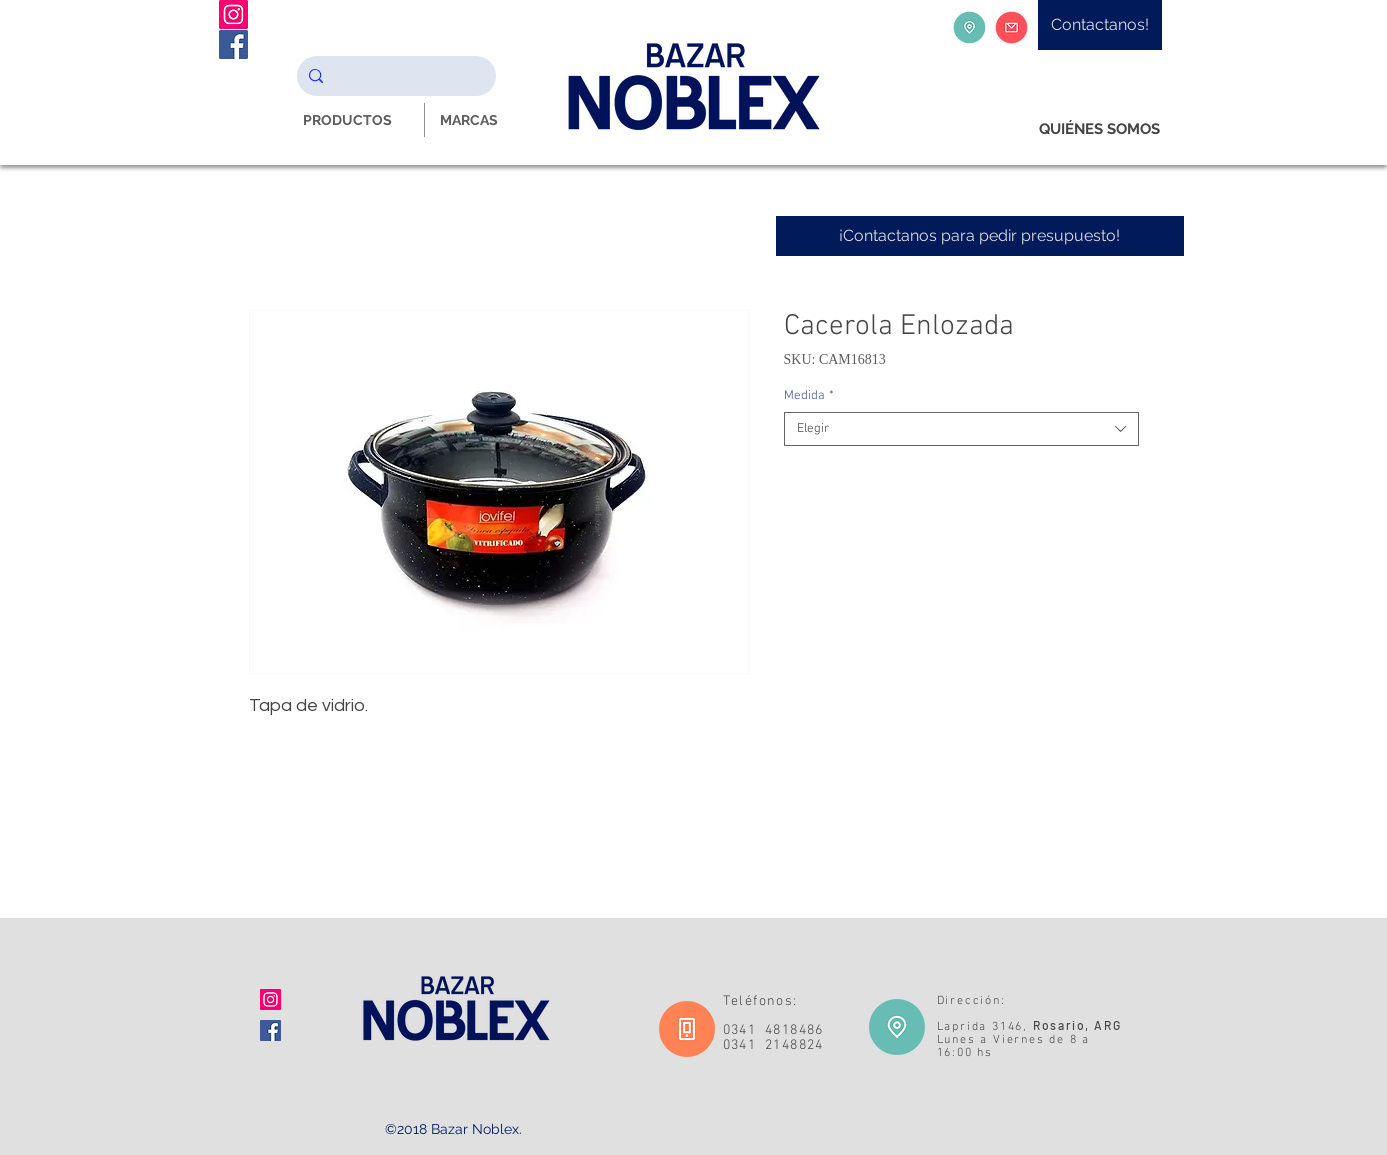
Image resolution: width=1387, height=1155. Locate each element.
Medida (809, 396)
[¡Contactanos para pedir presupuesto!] (980, 236)
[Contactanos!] (1100, 25)
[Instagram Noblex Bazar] (233, 14)
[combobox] (961, 429)
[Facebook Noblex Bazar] (233, 44)
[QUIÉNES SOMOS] (1099, 129)
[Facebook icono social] (270, 1030)
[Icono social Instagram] (270, 999)
